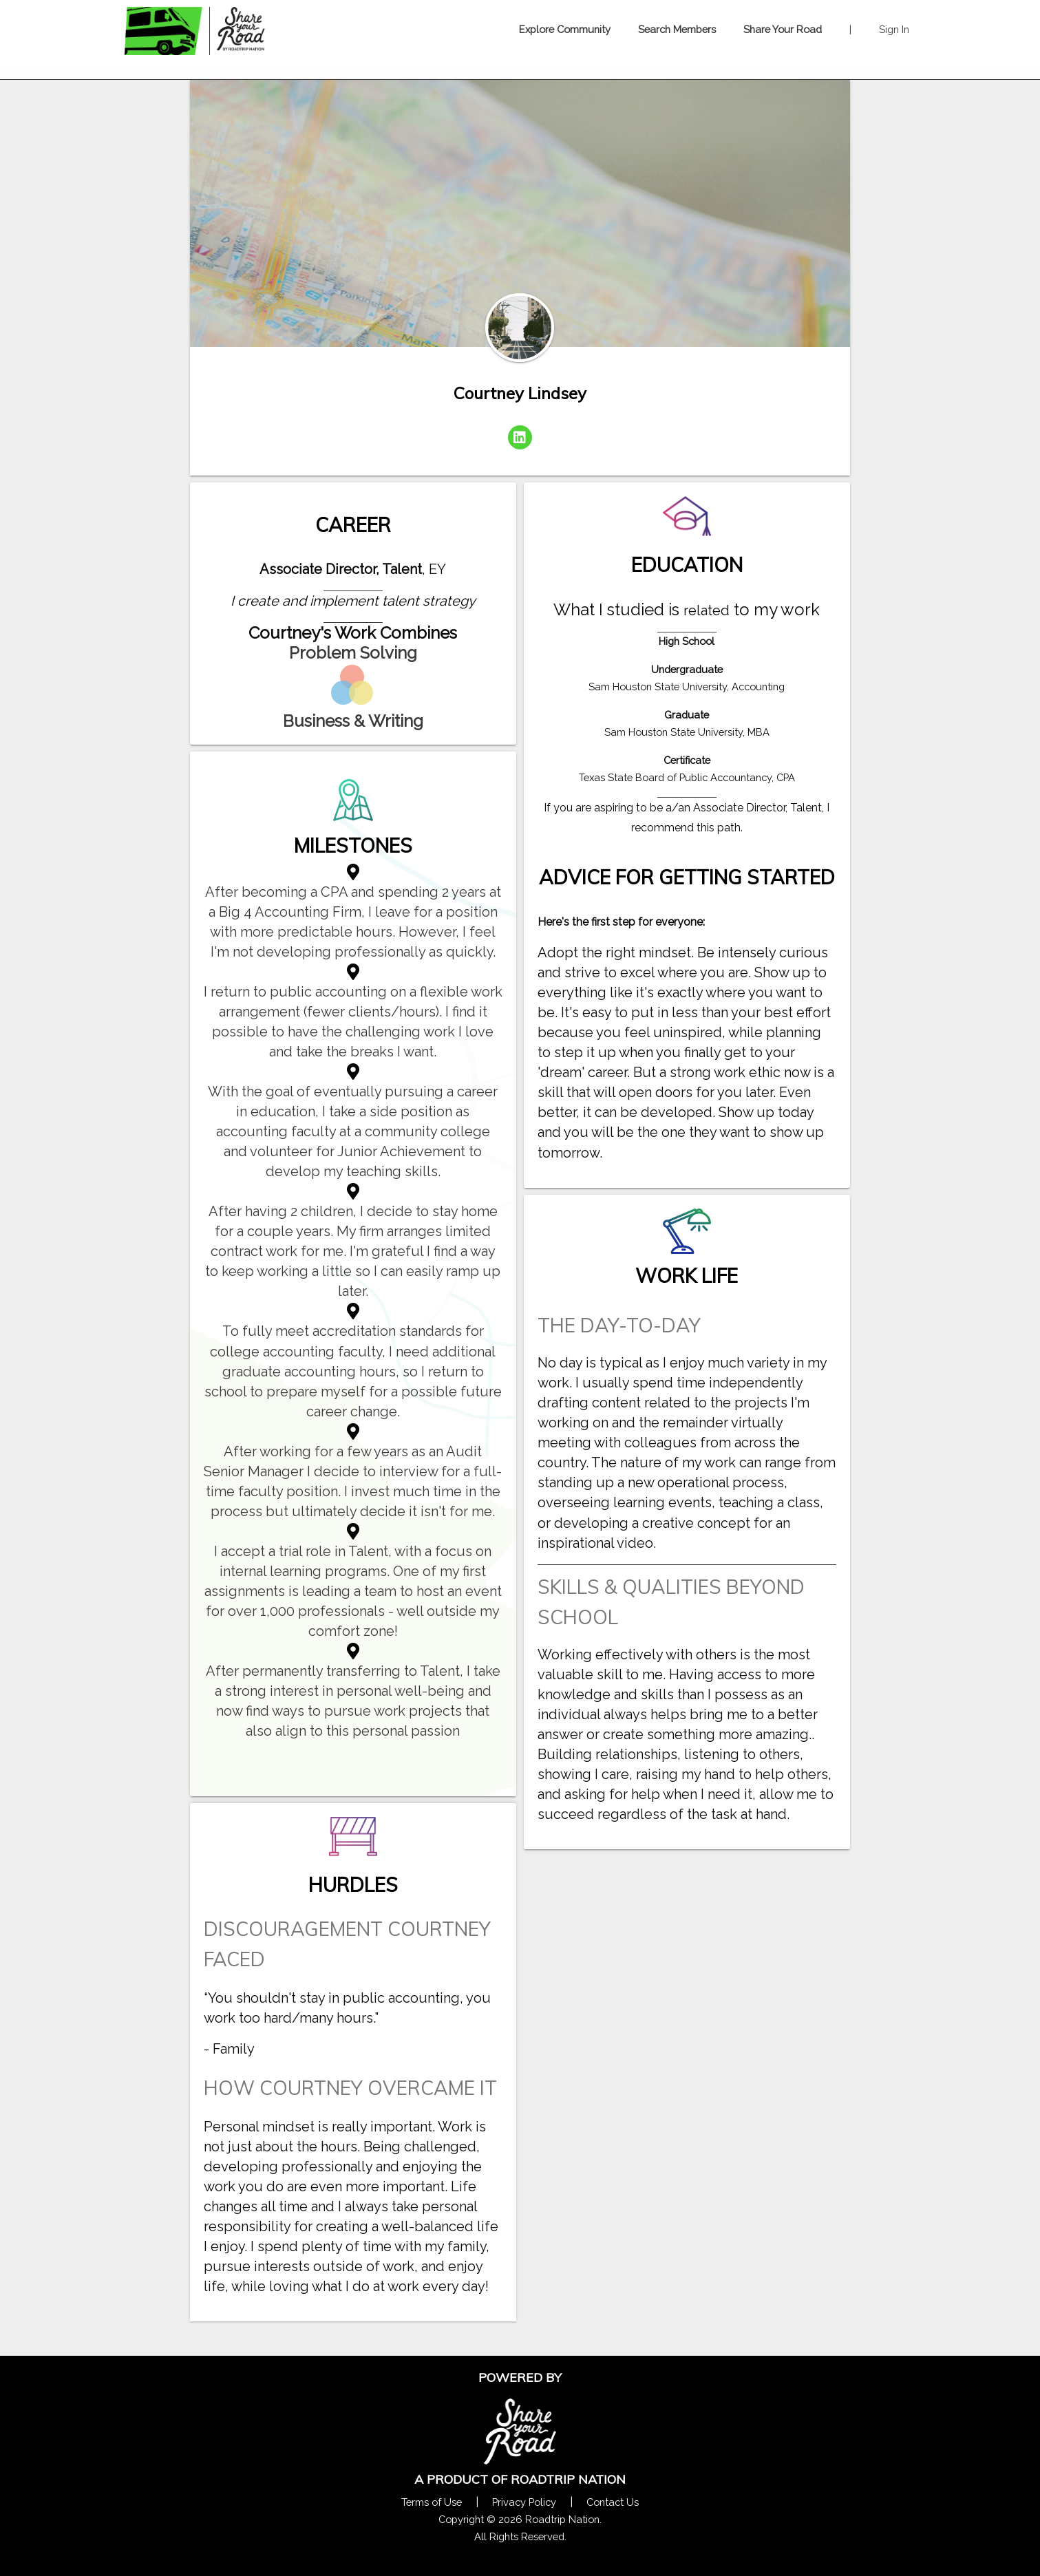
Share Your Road (782, 29)
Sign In (894, 29)
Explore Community (565, 29)
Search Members (677, 29)
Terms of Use (431, 2502)
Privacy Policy (524, 2502)
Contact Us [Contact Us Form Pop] (612, 2502)
